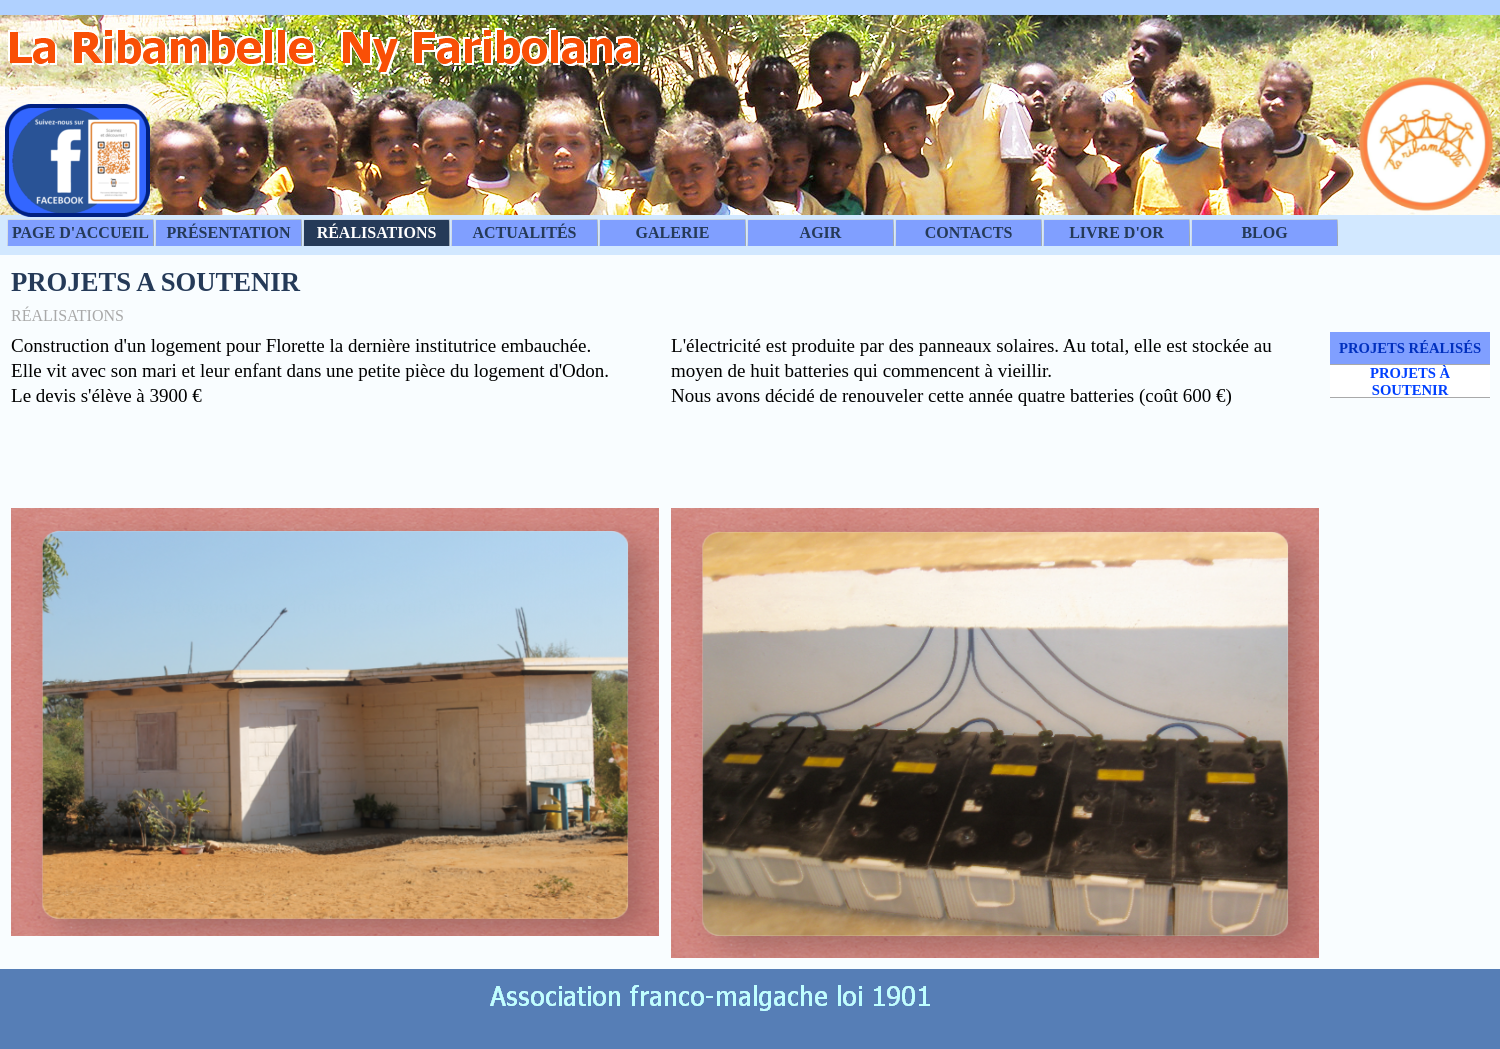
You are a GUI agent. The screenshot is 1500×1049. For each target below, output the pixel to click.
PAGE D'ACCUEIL (80, 232)
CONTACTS (969, 232)
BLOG (1264, 232)
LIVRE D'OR (1116, 232)
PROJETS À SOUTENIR (1410, 381)
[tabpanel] (335, 414)
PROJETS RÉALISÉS (1410, 348)
